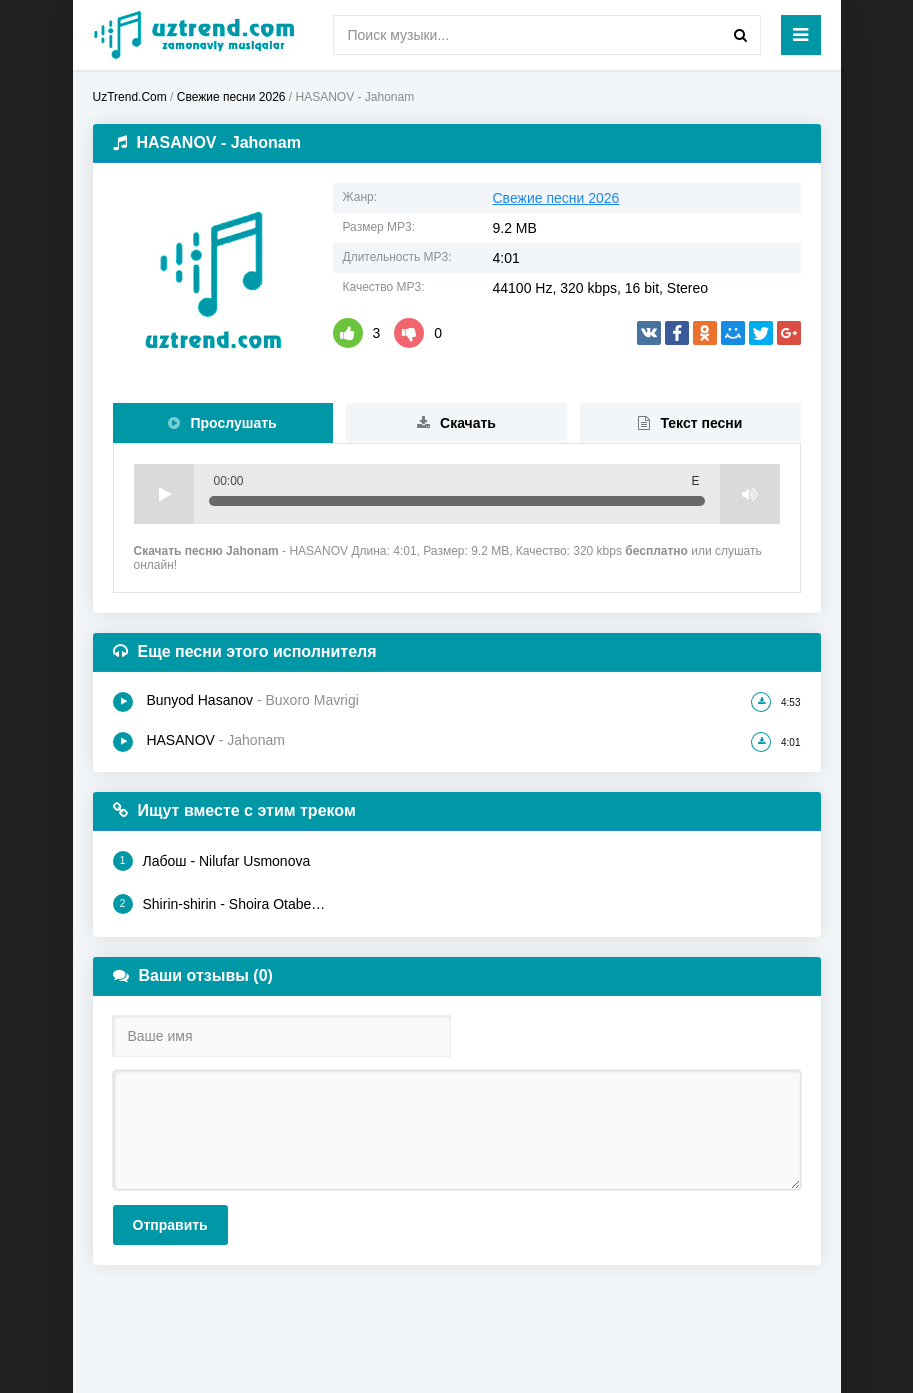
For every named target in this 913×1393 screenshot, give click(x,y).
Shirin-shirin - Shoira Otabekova (221, 904)
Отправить (170, 1225)
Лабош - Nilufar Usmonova (212, 861)
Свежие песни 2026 (556, 198)
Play (164, 494)
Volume (750, 494)
